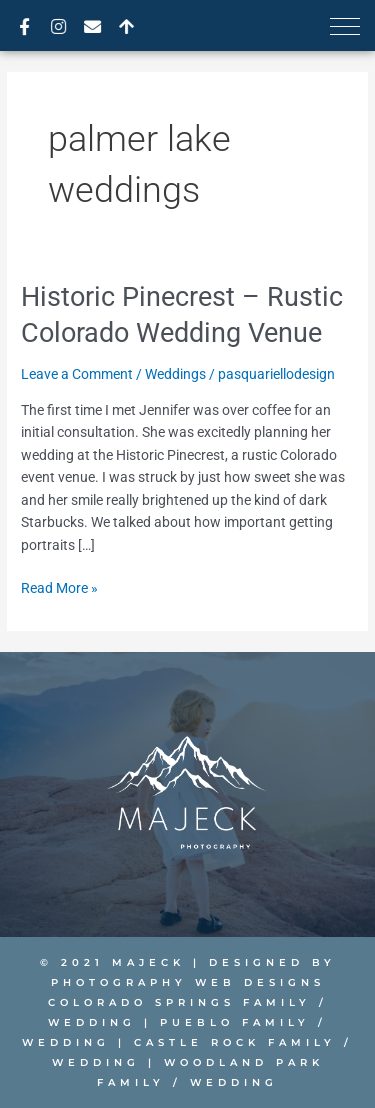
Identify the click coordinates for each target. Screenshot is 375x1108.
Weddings (175, 374)
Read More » (59, 586)
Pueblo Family (235, 1022)
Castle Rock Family (235, 1042)
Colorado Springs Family (179, 1002)
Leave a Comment (77, 374)
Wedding (92, 1022)
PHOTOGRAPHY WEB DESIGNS (188, 982)
